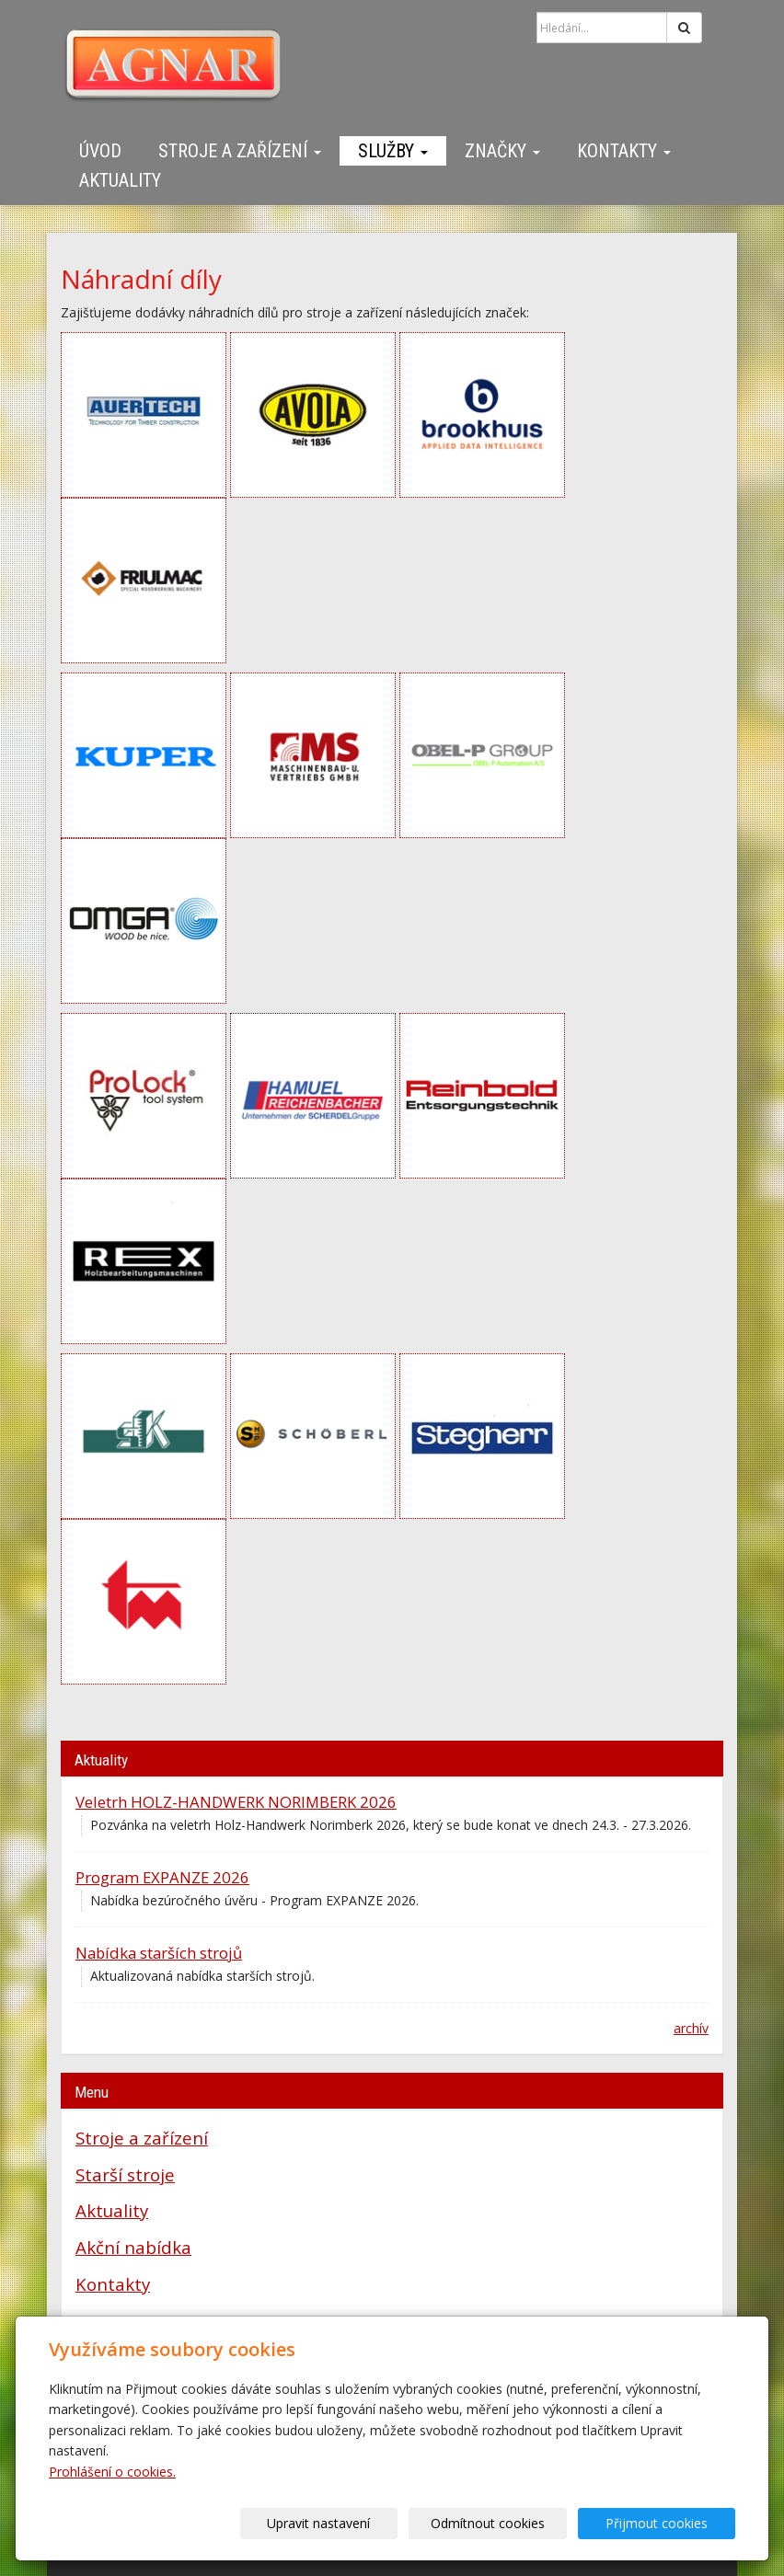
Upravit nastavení (361, 2523)
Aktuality (120, 180)
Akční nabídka (133, 2247)
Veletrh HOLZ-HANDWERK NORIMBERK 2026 (236, 1801)
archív (691, 2028)
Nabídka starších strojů (158, 1952)
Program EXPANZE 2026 (162, 1877)
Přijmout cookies (665, 2523)
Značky (502, 151)
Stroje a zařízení (239, 151)
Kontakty (624, 151)
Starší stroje (125, 2174)
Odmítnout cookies (513, 2523)
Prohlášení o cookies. (112, 2471)
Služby (393, 151)
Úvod (100, 151)
